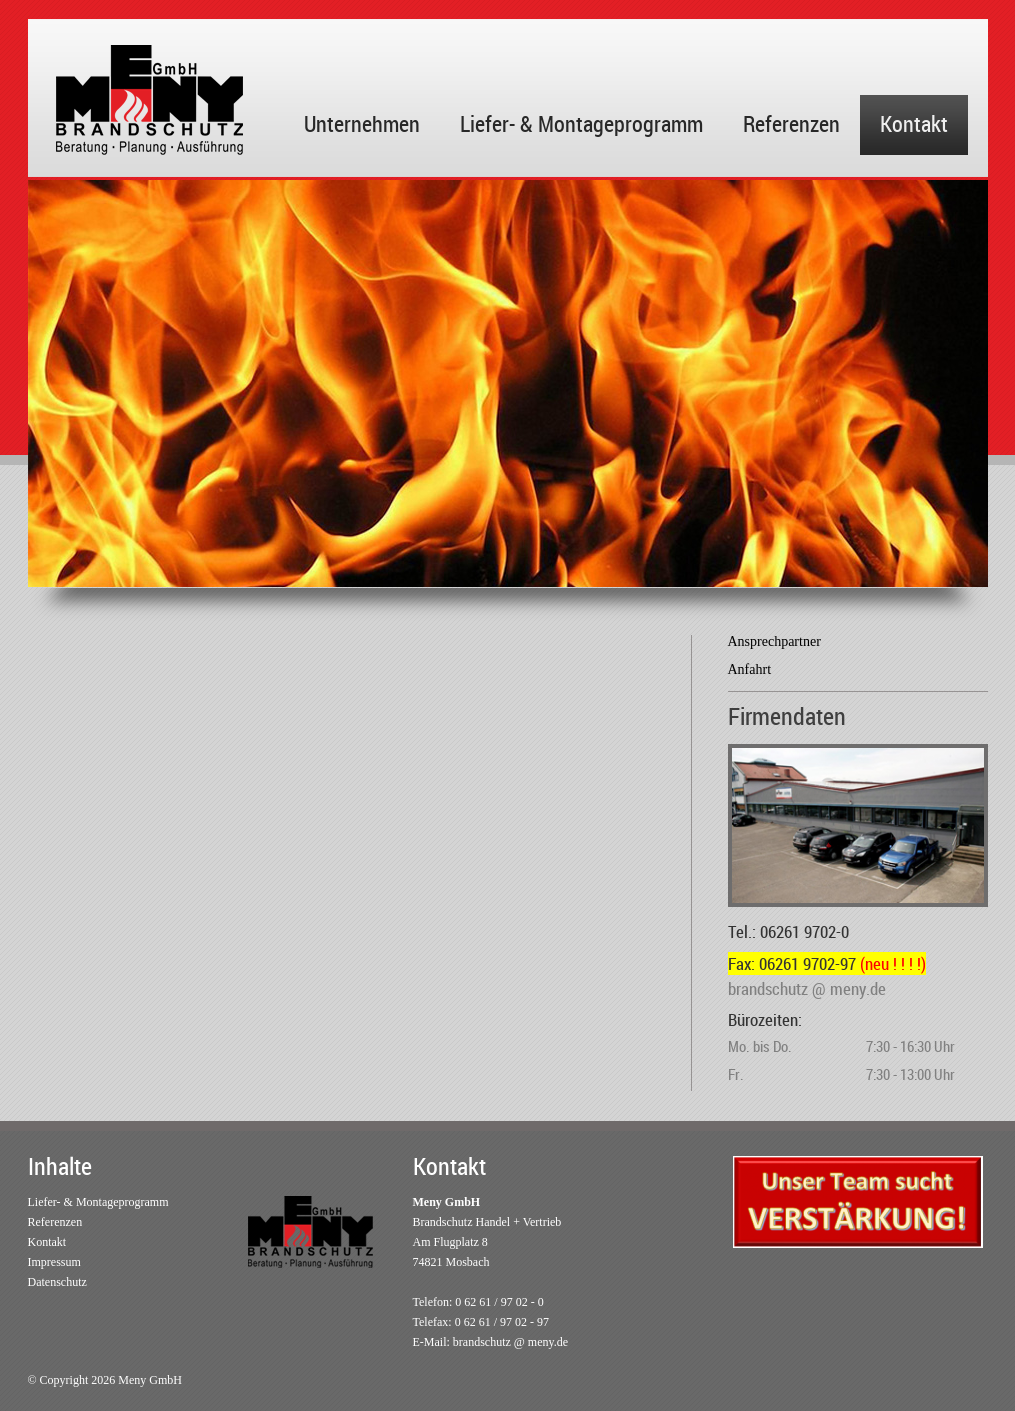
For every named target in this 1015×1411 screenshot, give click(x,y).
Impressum (54, 1262)
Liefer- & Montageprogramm (581, 123)
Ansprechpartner (774, 641)
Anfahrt (750, 669)
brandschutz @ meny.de (510, 1342)
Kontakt (914, 123)
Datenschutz (57, 1282)
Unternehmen (362, 123)
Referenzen (791, 123)
